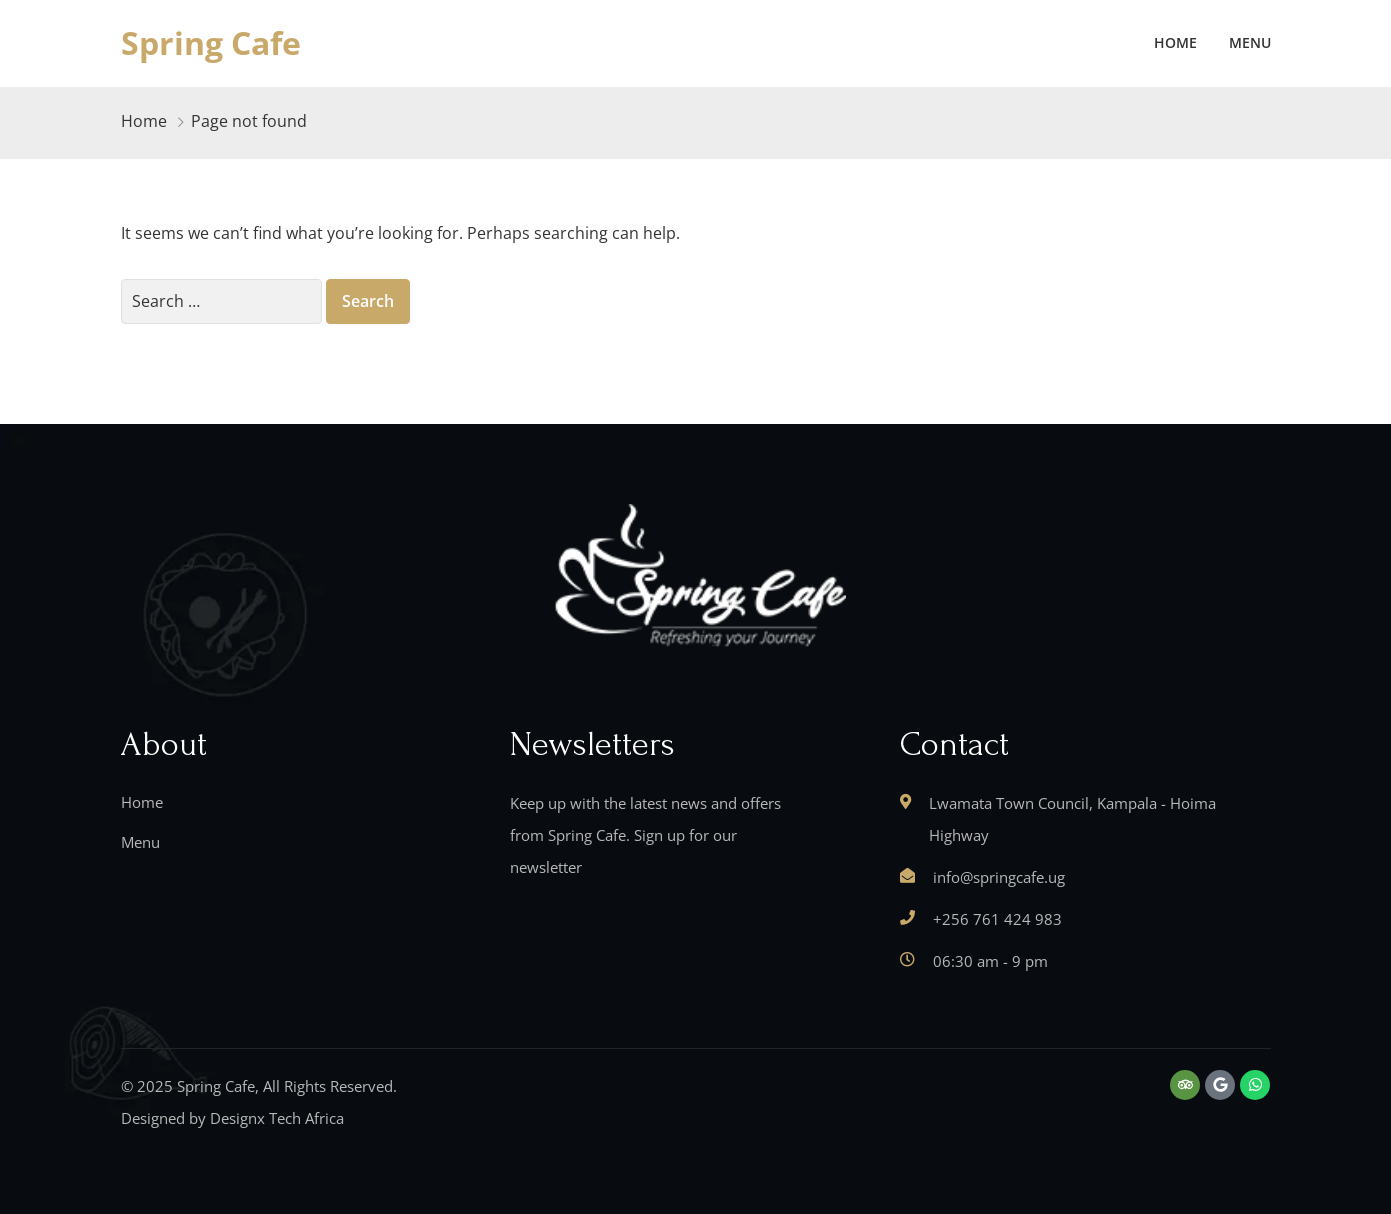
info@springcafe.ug (999, 877)
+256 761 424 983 (997, 919)
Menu (1250, 42)
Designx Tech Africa (277, 1118)
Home (1175, 42)
